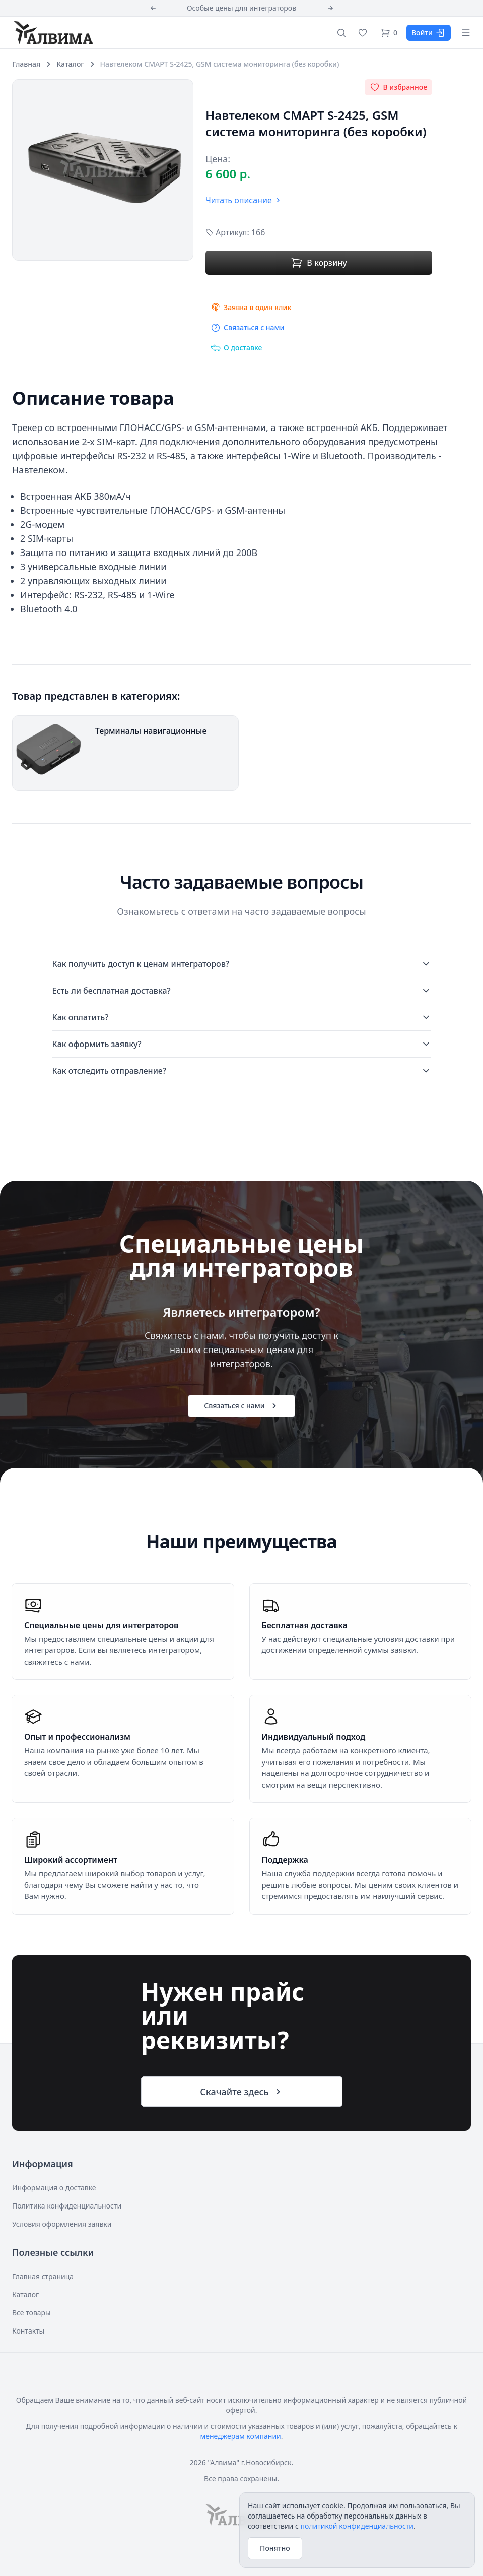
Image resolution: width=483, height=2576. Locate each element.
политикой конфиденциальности (356, 2526)
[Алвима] (52, 32)
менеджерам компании (240, 2436)
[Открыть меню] (466, 33)
